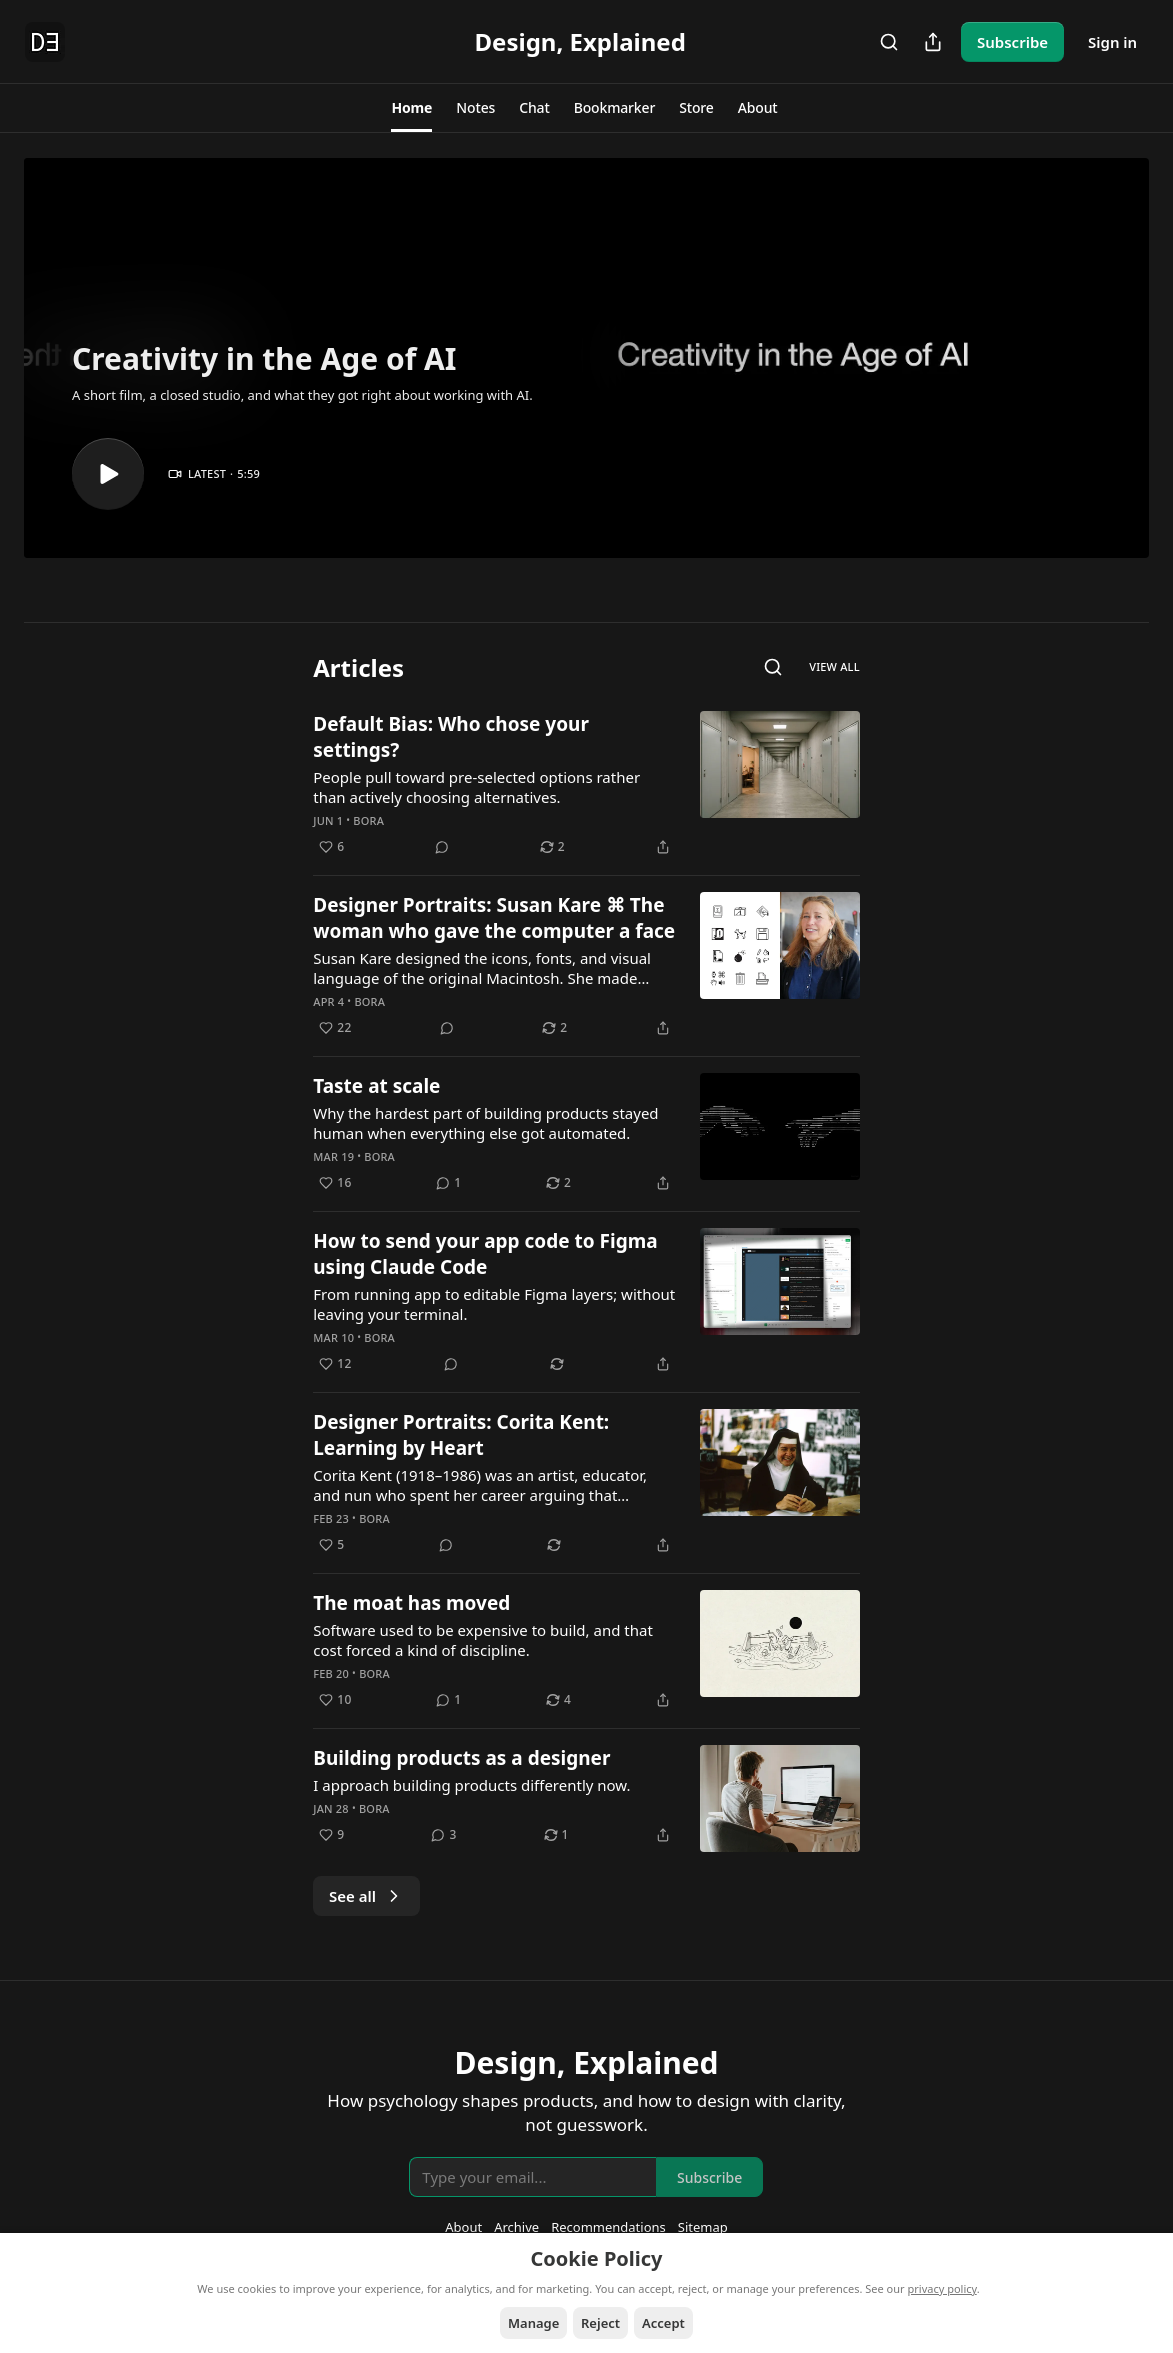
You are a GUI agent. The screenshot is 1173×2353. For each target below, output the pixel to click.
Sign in (1112, 42)
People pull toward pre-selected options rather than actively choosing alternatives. (476, 787)
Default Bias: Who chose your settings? (451, 737)
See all (366, 1896)
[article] (586, 785)
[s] (108, 474)
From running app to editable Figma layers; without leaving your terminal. (494, 1304)
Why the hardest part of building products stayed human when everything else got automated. (485, 1123)
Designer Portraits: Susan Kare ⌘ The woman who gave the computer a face (494, 918)
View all (834, 666)
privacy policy (942, 2288)
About (463, 2227)
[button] (411, 108)
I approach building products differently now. (471, 1785)
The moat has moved (411, 1603)
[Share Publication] (933, 42)
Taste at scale (376, 1086)
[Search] (889, 42)
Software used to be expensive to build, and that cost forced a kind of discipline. (483, 1640)
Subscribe (1012, 42)
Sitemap (703, 2227)
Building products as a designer (461, 1758)
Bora (368, 820)
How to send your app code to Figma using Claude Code (485, 1254)
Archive (516, 2227)
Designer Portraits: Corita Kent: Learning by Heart (461, 1435)
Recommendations (608, 2227)
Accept (663, 2323)
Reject (600, 2323)
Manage (533, 2323)
